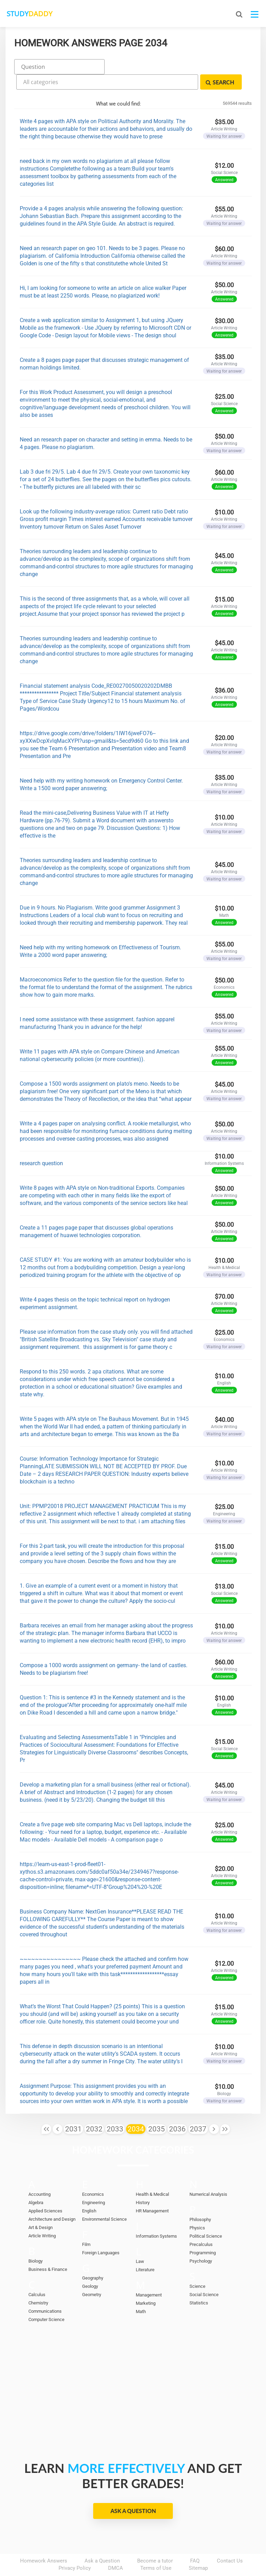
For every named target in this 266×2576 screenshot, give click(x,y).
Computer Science (46, 2300)
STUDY (42, 13)
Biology (35, 2241)
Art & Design (40, 2208)
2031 (73, 2109)
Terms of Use (155, 2549)
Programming (202, 2233)
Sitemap (198, 2549)
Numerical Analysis (208, 2174)
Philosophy (200, 2200)
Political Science (205, 2216)
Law (140, 2242)
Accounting (39, 2174)
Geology (90, 2266)
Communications (45, 2291)
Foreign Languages (100, 2233)
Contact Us (230, 2541)
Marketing (146, 2283)
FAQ (195, 2541)
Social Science (204, 2275)
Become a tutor (155, 2541)
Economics (93, 2174)
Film (86, 2225)
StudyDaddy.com (150, 2558)
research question (41, 1144)
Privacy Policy (75, 2549)
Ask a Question (133, 2491)
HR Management (152, 2191)
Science (197, 2266)
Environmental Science (104, 2199)
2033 (115, 2109)
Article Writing (42, 2216)
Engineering (93, 2183)
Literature (145, 2250)
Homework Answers (43, 2541)
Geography (92, 2258)
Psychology (200, 2241)
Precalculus (201, 2225)
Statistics (198, 2283)
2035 (156, 2109)
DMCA (115, 2549)
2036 (177, 2109)
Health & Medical (152, 2174)
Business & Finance (47, 2250)
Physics (197, 2208)
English (89, 2191)
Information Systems (156, 2216)
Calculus (36, 2275)
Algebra (35, 2183)
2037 (198, 2109)
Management (149, 2275)
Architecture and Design (52, 2199)
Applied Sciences (45, 2191)
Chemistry (38, 2283)
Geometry (91, 2275)
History (143, 2183)
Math (141, 2292)
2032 (94, 2109)
